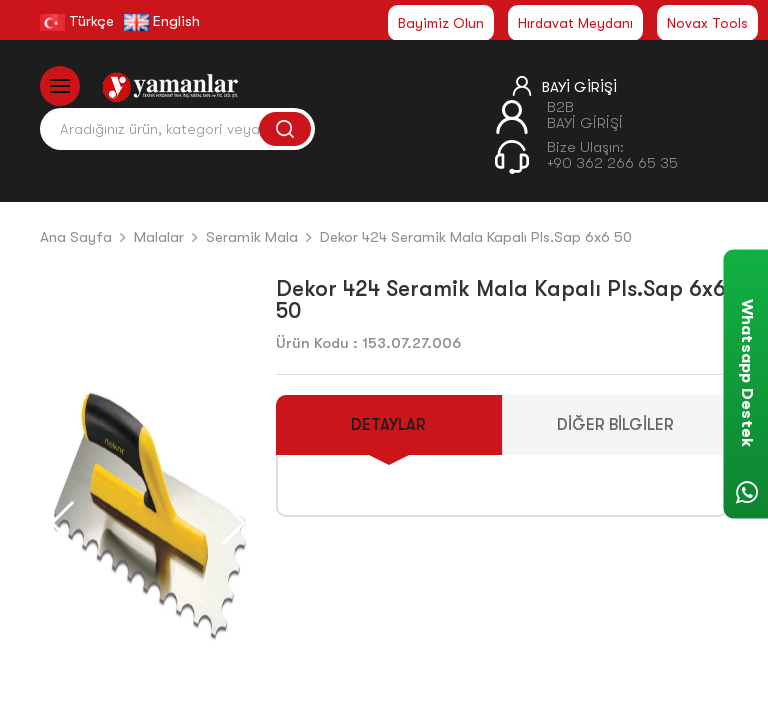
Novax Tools (707, 23)
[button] (232, 523)
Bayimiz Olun (441, 23)
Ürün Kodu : (317, 343)
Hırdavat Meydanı (575, 23)
